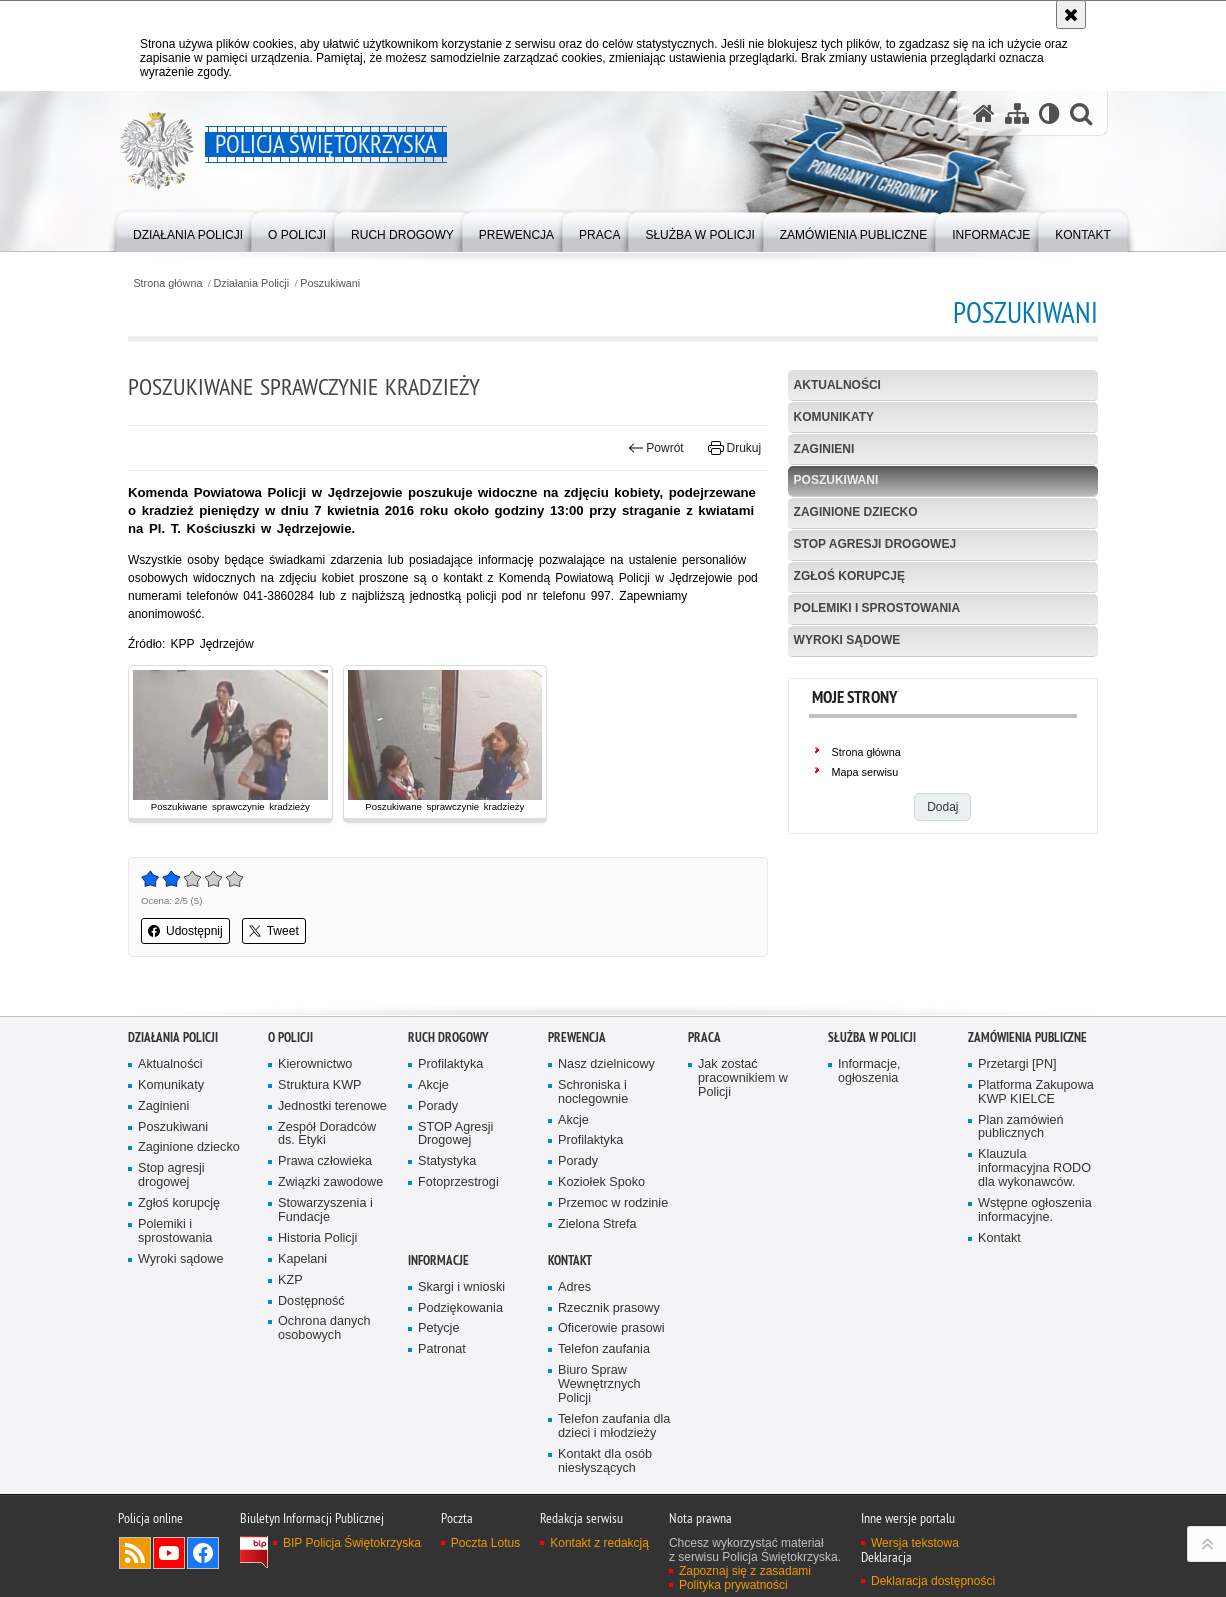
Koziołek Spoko (601, 1198)
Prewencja (577, 1053)
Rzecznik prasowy (609, 1324)
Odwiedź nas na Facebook (203, 1569)
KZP (290, 1296)
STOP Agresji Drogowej (455, 1150)
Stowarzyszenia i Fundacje (325, 1226)
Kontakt (999, 1254)
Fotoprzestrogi (458, 1198)
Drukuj (734, 448)
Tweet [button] (274, 931)
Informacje (438, 1276)
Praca (704, 1053)
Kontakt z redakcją (599, 1559)
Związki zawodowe (330, 1198)
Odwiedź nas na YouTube (169, 1569)
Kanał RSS (135, 1569)
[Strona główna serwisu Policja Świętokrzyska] (984, 113)
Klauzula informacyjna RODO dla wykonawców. (1034, 1185)
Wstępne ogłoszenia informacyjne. (1035, 1226)
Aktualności (837, 385)
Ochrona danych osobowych (324, 1345)
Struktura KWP (320, 1101)
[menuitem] (188, 230)
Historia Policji (317, 1254)
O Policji (290, 1053)
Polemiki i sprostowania (877, 608)
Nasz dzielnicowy (606, 1080)
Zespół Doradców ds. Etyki (327, 1150)
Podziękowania (460, 1324)
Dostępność (311, 1317)
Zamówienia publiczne (1027, 1053)
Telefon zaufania (604, 1366)
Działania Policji (252, 283)
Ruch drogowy (448, 1053)
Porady (438, 1122)
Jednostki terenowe (332, 1122)
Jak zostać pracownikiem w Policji (743, 1094)
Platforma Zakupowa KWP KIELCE (1036, 1108)
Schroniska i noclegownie (593, 1108)
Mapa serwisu (865, 772)
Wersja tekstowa (915, 1559)
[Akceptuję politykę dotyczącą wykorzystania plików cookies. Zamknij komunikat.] (1071, 14)
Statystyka (447, 1178)
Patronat (442, 1366)
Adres (574, 1303)
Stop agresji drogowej (875, 544)
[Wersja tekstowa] (1049, 113)
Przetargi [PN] (1017, 1080)
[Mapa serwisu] (1017, 113)
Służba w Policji (872, 1053)
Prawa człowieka (325, 1178)
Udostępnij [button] (185, 931)
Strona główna (167, 283)
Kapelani (302, 1275)
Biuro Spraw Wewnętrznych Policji (599, 1400)
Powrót (656, 448)
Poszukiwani (330, 283)
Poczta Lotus (485, 1559)
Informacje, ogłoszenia (869, 1087)
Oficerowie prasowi (611, 1345)
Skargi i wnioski (461, 1303)
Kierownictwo (315, 1080)
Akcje (433, 1101)
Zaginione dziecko (856, 512)
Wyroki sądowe (847, 640)
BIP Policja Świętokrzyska (352, 1559)
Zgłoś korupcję (849, 576)
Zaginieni (824, 449)
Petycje (438, 1345)
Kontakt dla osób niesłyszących (605, 1477)
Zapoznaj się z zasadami (745, 1587)
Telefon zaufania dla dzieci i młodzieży (614, 1442)
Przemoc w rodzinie (613, 1219)
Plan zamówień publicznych (1021, 1143)
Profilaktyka (450, 1080)
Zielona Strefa (597, 1240)
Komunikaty (834, 417)
